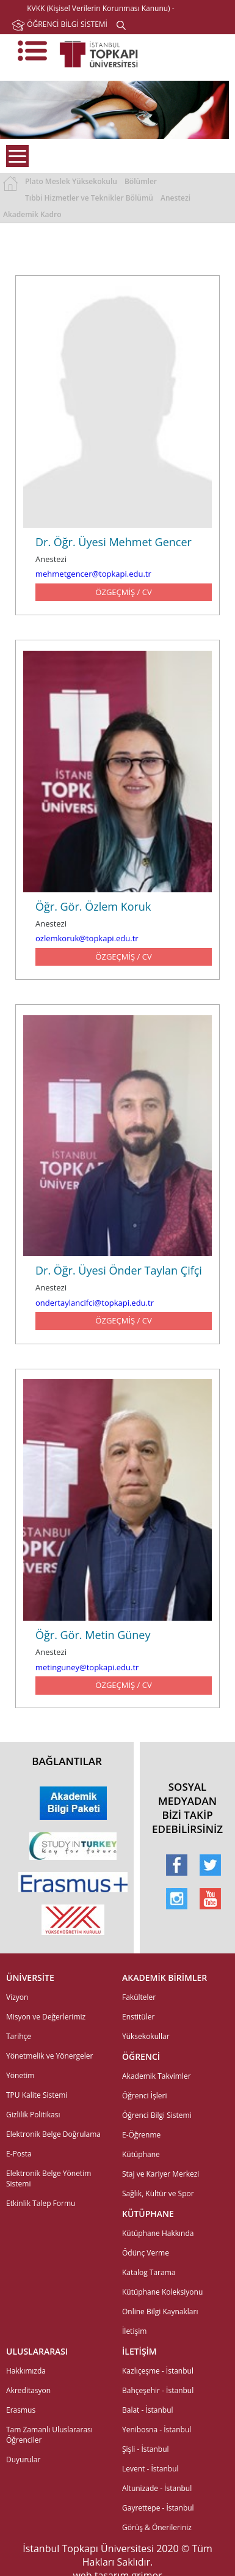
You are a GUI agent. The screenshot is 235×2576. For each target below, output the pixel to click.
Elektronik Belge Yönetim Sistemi (48, 2178)
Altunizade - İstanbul (157, 2488)
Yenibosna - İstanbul (156, 2429)
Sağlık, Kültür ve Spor (158, 2193)
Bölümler (141, 181)
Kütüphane (141, 2154)
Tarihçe (18, 2036)
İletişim (134, 2331)
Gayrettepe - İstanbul (158, 2508)
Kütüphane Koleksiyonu (162, 2292)
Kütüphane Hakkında (157, 2233)
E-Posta (19, 2154)
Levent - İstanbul (150, 2468)
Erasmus (20, 2410)
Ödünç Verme (145, 2253)
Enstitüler (138, 2017)
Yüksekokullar (146, 2036)
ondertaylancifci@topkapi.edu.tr (94, 1302)
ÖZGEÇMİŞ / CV (123, 592)
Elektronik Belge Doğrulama (53, 2134)
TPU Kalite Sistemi (36, 2095)
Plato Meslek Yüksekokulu (71, 181)
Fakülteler (139, 1997)
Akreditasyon (28, 2390)
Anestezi (175, 198)
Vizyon (17, 1997)
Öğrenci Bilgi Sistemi (157, 2115)
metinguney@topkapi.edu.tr (87, 1667)
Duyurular (23, 2459)
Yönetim (20, 2075)
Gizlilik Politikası (33, 2114)
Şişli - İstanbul (145, 2449)
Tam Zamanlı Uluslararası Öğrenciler (49, 2434)
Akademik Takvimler (156, 2076)
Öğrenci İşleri (144, 2095)
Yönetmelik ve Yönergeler (49, 2056)
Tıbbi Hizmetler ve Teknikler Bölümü (89, 198)
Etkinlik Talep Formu (40, 2203)
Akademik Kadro (32, 214)
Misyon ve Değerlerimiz (45, 2017)
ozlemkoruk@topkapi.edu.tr (87, 938)
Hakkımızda (26, 2371)
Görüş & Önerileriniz (157, 2527)
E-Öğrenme (141, 2135)
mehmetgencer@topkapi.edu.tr (93, 573)
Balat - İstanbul (147, 2410)
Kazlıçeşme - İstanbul (157, 2371)
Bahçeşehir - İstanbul (157, 2390)
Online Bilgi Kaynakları (160, 2311)
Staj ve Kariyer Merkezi (160, 2174)
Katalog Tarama (148, 2272)
